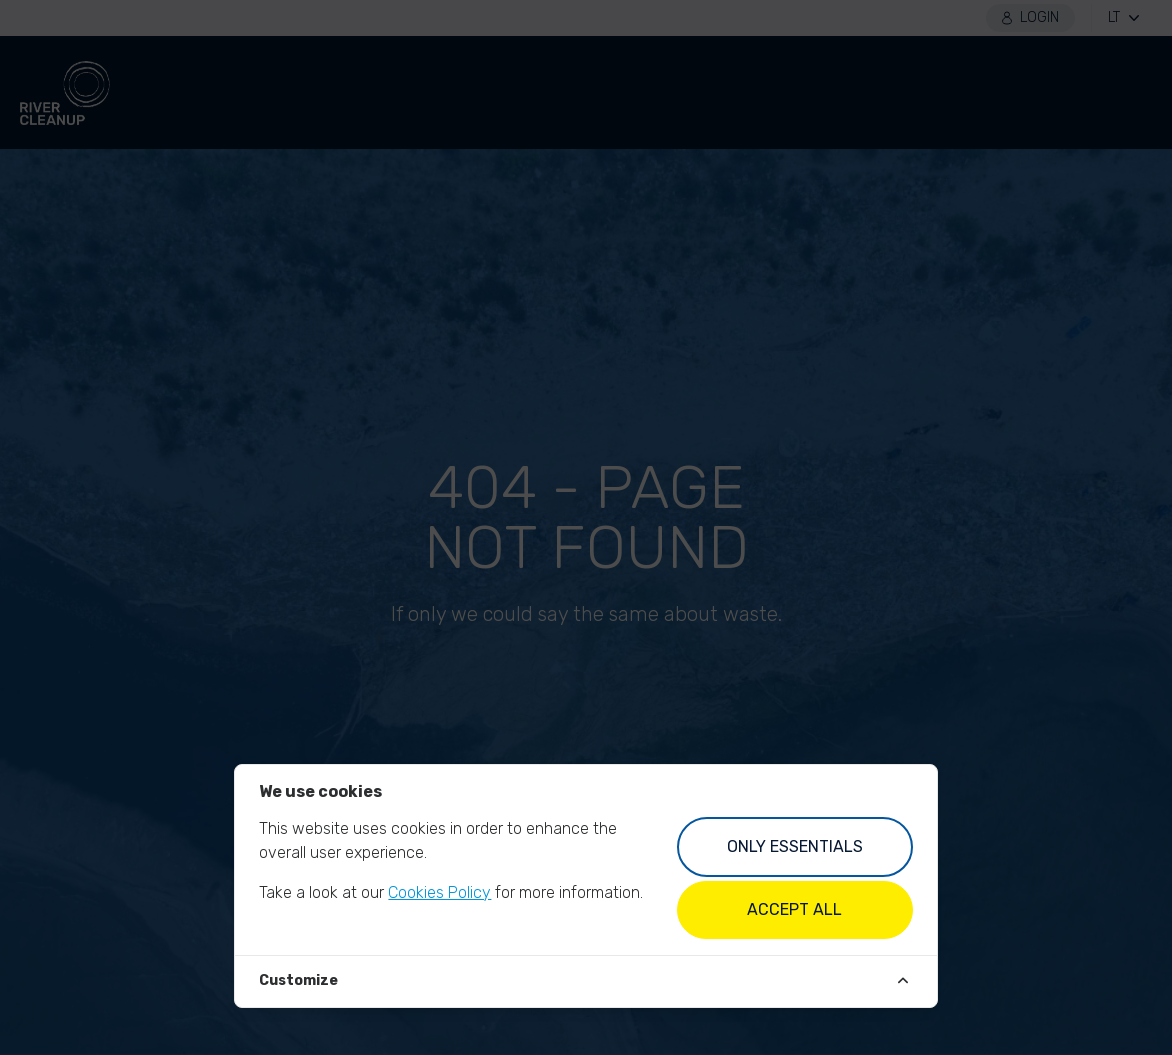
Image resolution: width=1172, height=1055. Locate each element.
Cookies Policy (439, 892)
